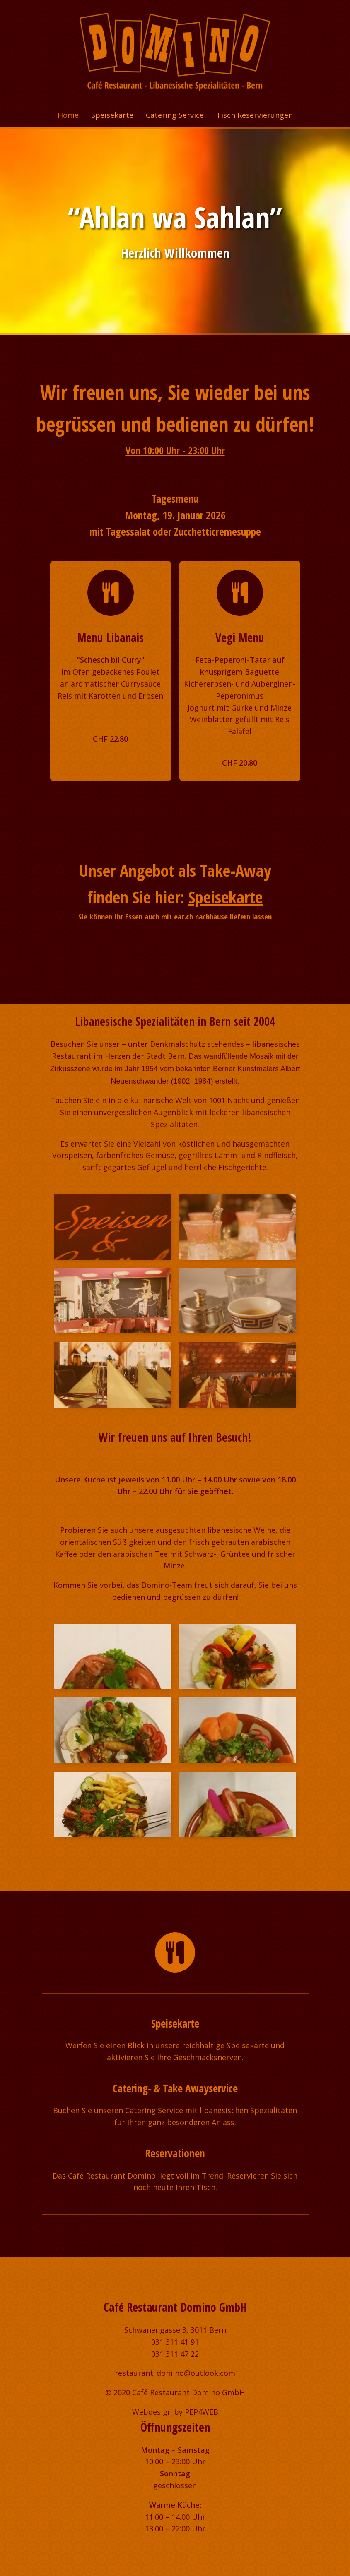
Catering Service (175, 115)
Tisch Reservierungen (254, 115)
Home (68, 115)
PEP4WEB (201, 2412)
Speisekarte (112, 115)
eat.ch (183, 916)
